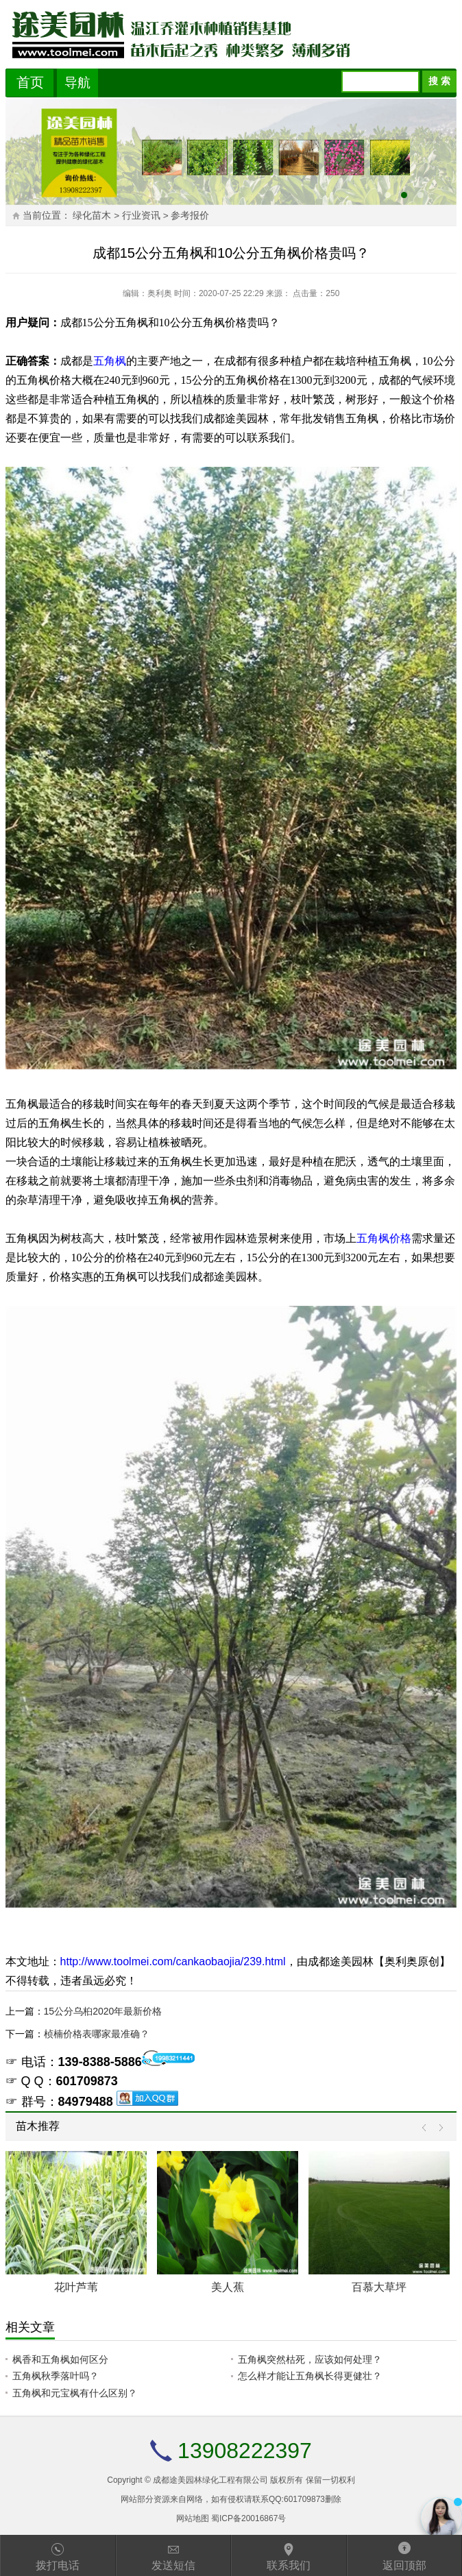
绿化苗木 (92, 215)
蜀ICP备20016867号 (248, 2518)
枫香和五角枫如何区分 (60, 2359)
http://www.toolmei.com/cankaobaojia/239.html (173, 1961)
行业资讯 (141, 215)
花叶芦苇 (76, 2287)
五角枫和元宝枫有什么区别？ (74, 2392)
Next (438, 2128)
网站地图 (192, 2518)
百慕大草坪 (379, 2287)
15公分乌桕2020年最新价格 (103, 2011)
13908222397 (245, 2450)
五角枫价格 (383, 1238)
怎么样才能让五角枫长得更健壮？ (310, 2375)
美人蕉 (227, 2287)
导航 (77, 82)
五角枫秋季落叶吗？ (55, 2375)
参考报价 (190, 215)
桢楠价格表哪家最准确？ (96, 2033)
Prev (427, 2128)
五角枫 (109, 361)
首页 (30, 82)
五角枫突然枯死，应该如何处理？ (310, 2359)
